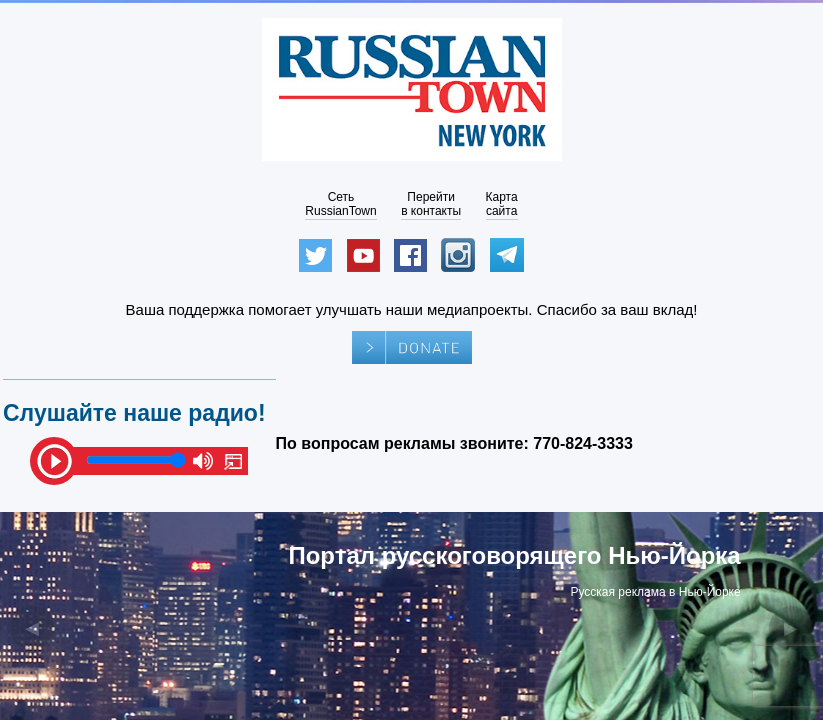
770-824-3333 (583, 443)
